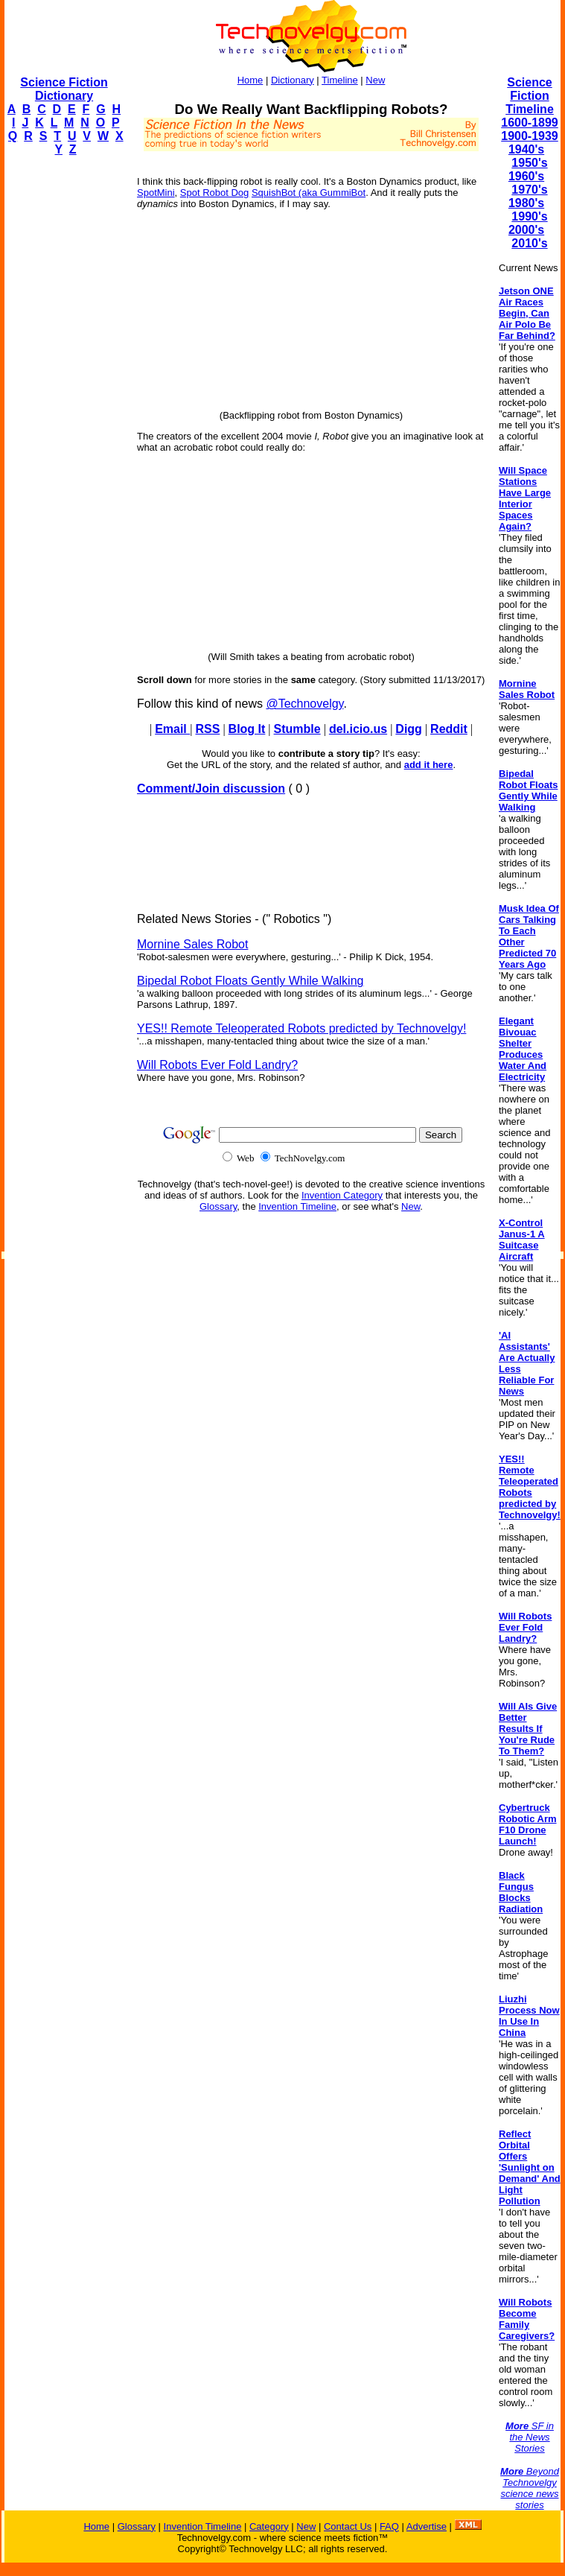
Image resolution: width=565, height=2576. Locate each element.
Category (269, 2526)
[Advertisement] (64, 391)
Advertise (426, 2526)
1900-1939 (529, 136)
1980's (526, 203)
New (375, 80)
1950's (529, 162)
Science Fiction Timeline (529, 95)
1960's (526, 176)
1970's (529, 189)
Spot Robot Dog (214, 192)
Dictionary (292, 80)
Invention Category (342, 1195)
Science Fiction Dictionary (63, 89)
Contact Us (347, 2526)
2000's (526, 229)
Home (250, 80)
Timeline (340, 80)
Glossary (218, 1206)
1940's (526, 149)
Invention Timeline (297, 1206)
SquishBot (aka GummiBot (309, 192)
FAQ (389, 2526)
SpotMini (156, 192)
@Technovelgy (304, 703)
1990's (529, 216)
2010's (529, 243)
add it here (428, 764)
